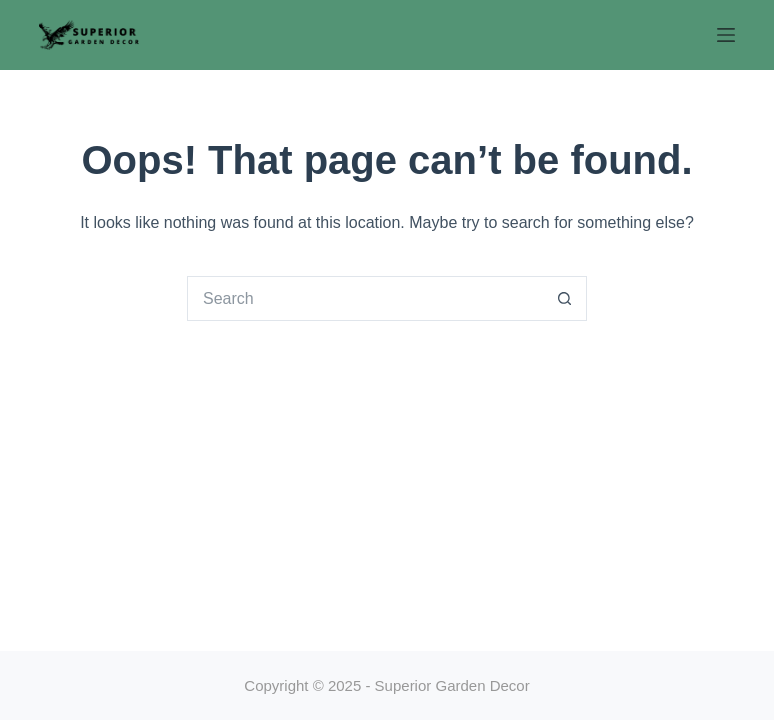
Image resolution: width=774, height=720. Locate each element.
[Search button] (564, 298)
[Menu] (726, 35)
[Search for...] (364, 298)
